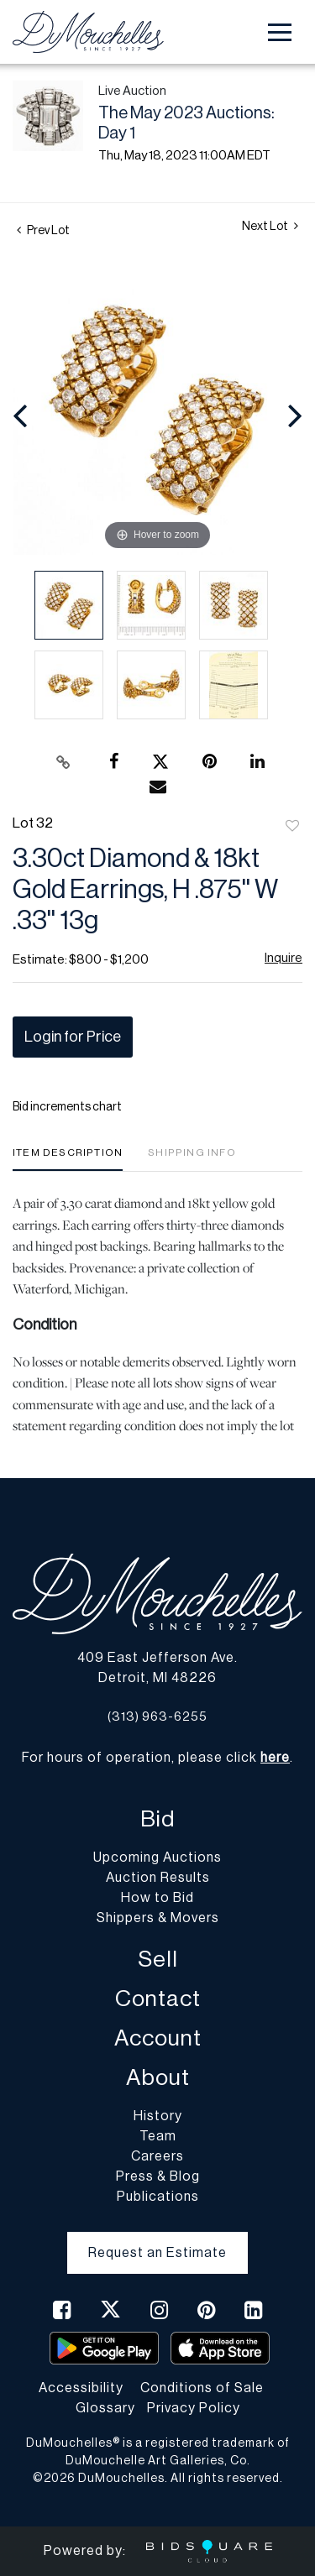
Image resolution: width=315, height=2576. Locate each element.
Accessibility (81, 2388)
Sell (158, 1959)
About (158, 2078)
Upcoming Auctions (157, 1857)
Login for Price (72, 1036)
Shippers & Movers (158, 1918)
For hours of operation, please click (156, 1757)
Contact (158, 1999)
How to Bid (157, 1898)
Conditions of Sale (202, 2388)
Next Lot (270, 226)
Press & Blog (158, 2176)
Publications (158, 2196)
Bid (157, 1819)
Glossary (105, 2408)
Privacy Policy (193, 2408)
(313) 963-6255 (157, 1717)
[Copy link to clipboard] (63, 762)
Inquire (283, 958)
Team (157, 2136)
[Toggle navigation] (279, 32)
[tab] (68, 1159)
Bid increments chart (67, 1107)
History (158, 2116)
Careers (157, 2156)
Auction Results (158, 1877)
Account (158, 2038)
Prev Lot (43, 231)
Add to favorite (292, 826)
